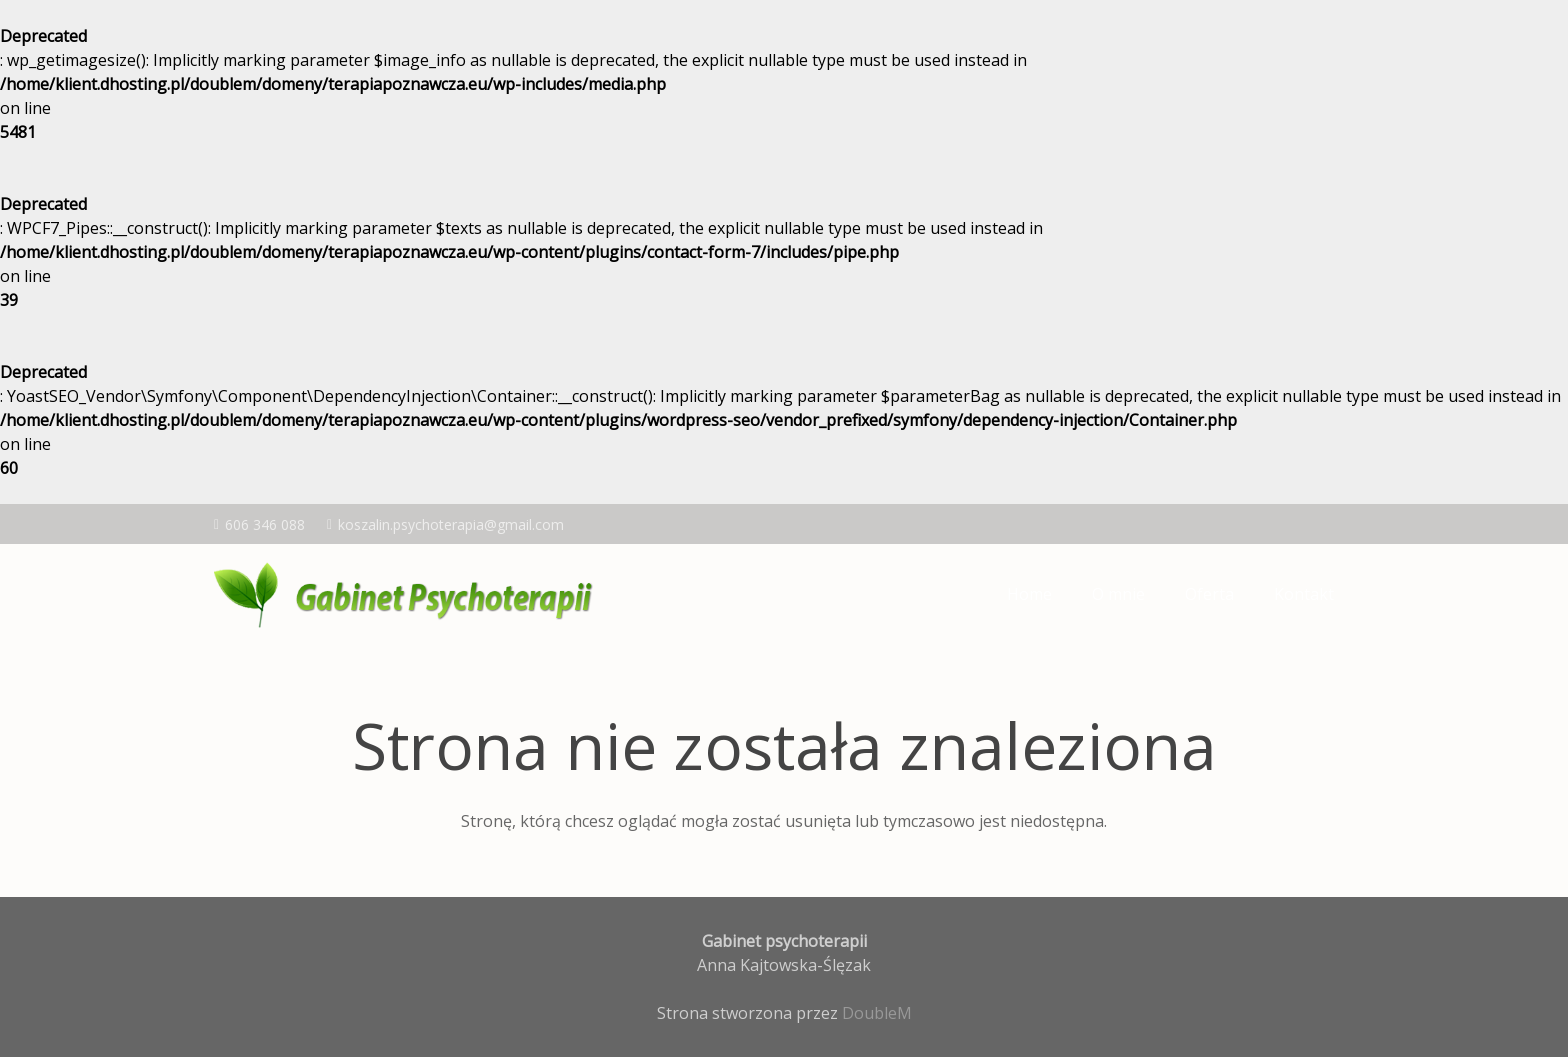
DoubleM (877, 1013)
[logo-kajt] (408, 594)
